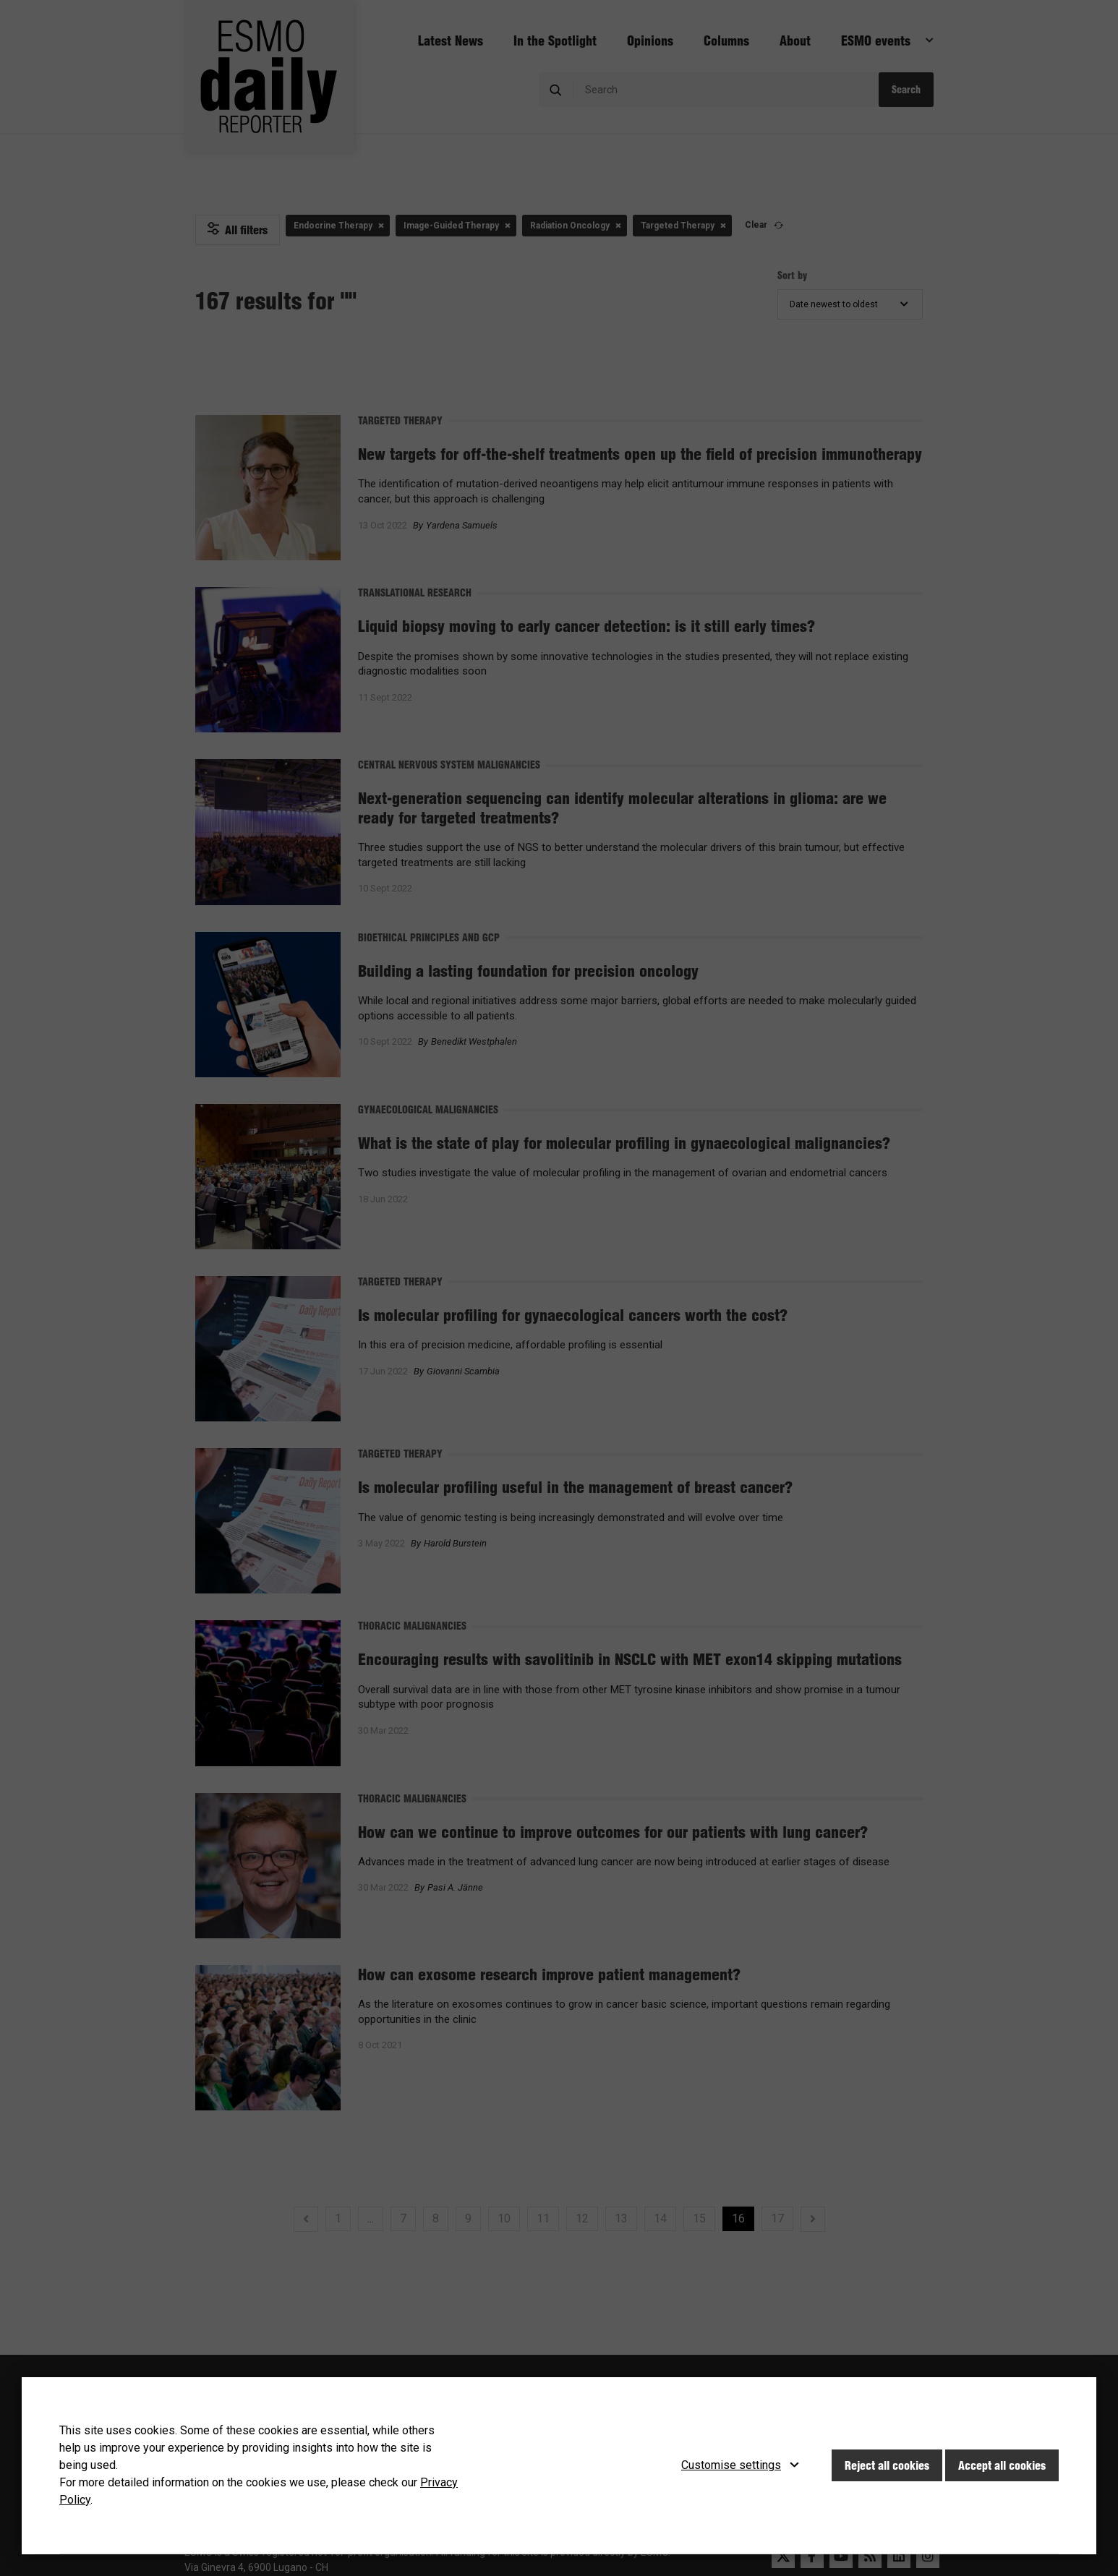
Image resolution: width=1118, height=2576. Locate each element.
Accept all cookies (1002, 2465)
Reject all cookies (887, 2465)
